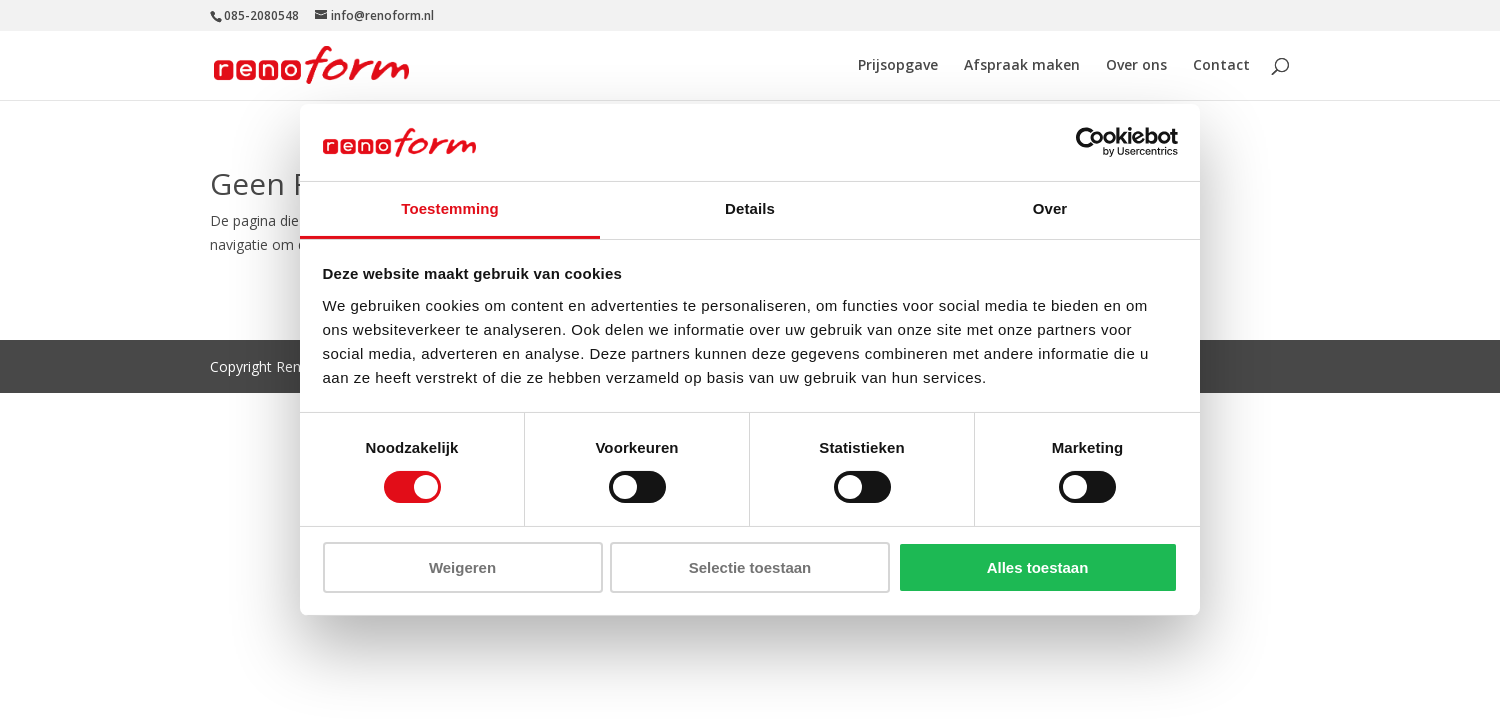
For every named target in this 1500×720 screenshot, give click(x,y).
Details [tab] (750, 208)
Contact (1221, 66)
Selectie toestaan (750, 567)
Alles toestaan (1038, 567)
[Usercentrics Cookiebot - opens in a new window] (1090, 142)
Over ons (1136, 66)
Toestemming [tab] (450, 208)
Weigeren (462, 567)
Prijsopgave (898, 66)
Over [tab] (1050, 208)
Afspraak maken (1022, 66)
